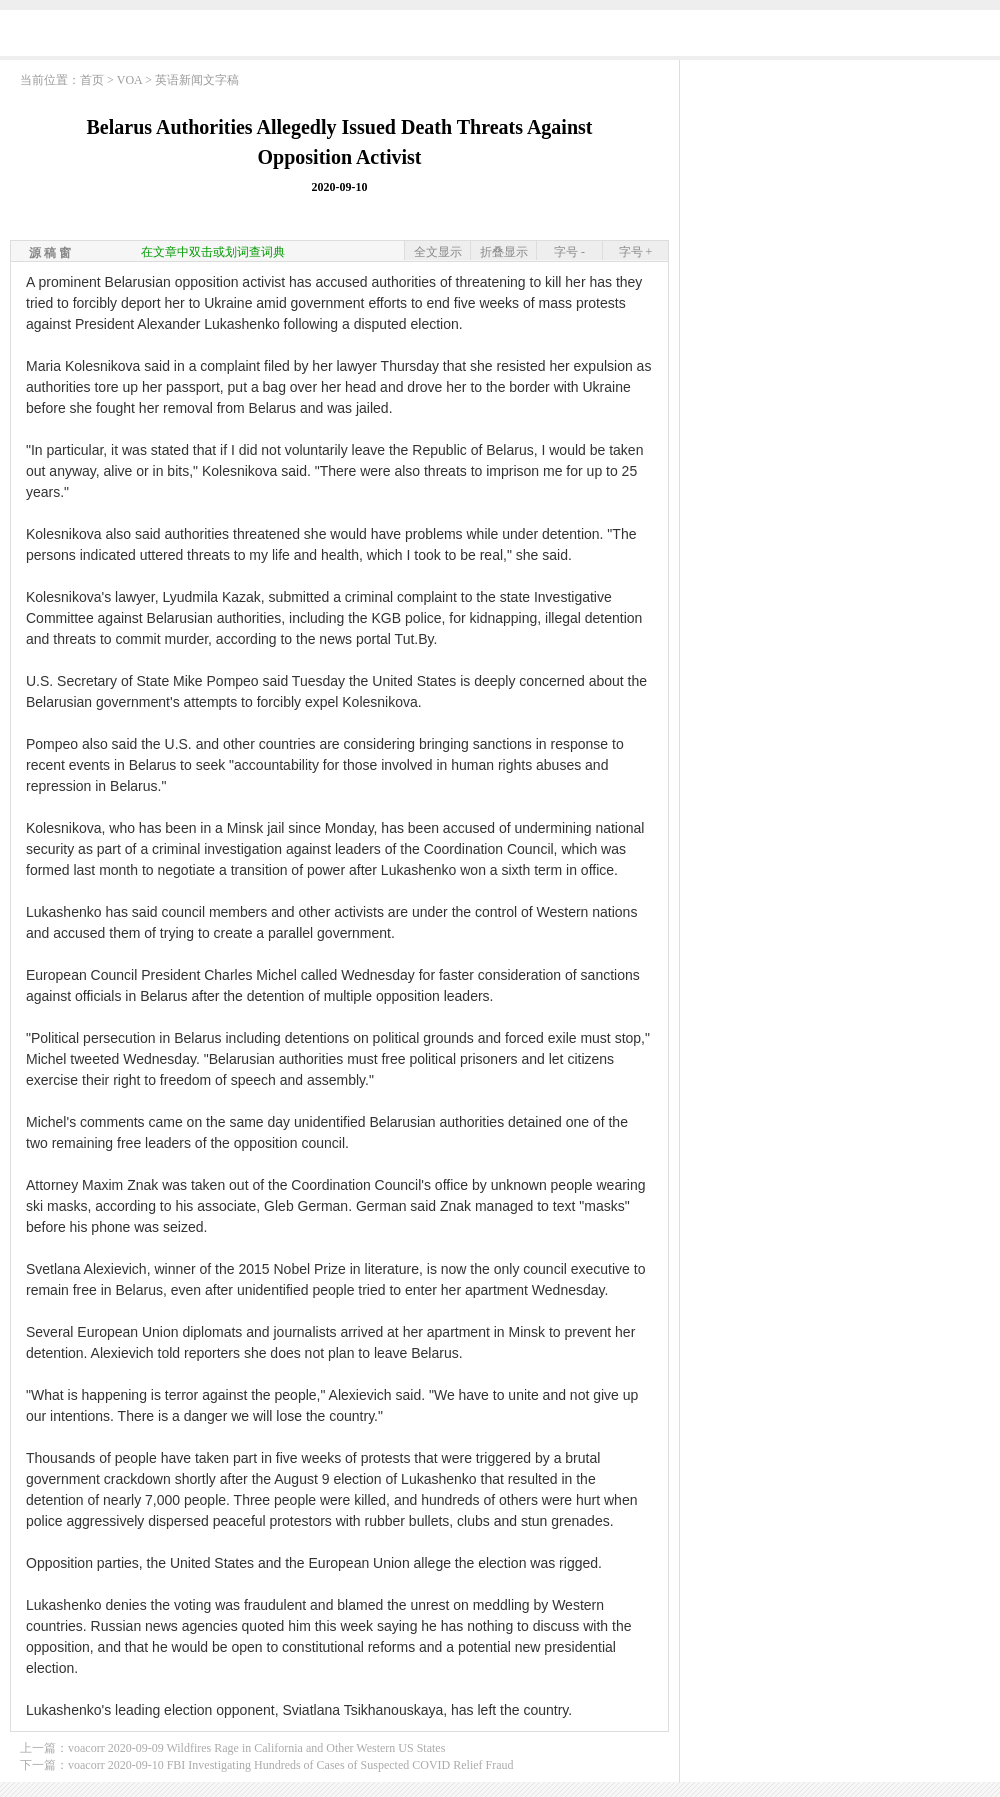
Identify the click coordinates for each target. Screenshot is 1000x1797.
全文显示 (438, 252)
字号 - (569, 252)
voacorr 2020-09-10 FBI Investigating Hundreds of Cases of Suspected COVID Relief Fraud (291, 1765)
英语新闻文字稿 (197, 80)
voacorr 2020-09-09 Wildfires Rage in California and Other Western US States (256, 1748)
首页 (92, 80)
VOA (129, 80)
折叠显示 (504, 252)
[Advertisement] (840, 195)
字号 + (636, 252)
